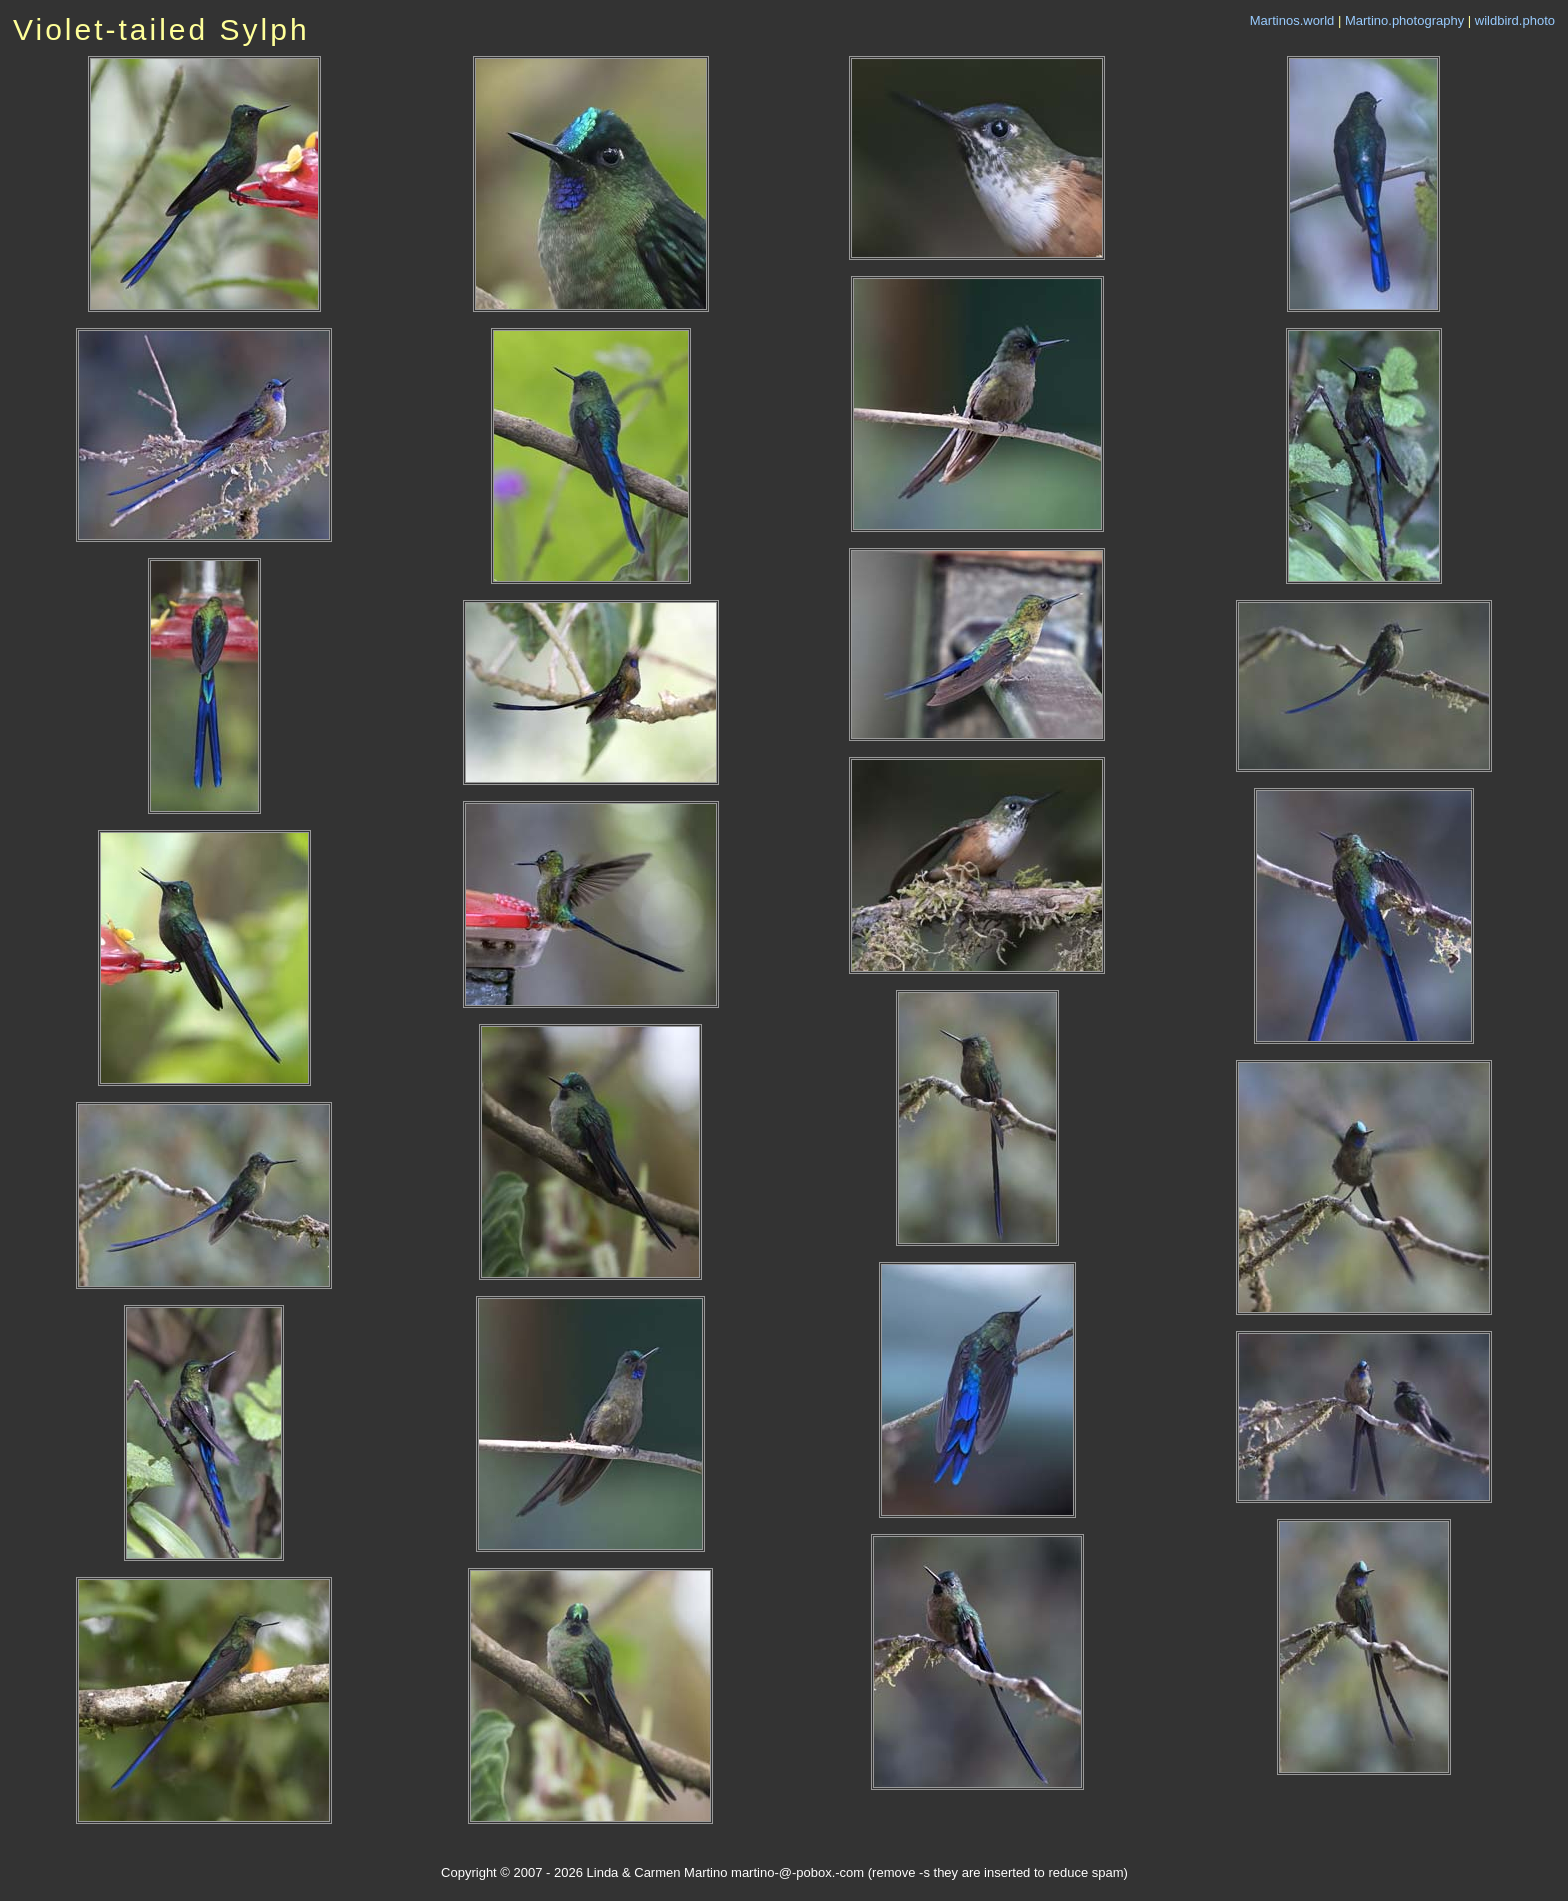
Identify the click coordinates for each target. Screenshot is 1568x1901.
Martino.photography (1404, 20)
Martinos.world (1292, 20)
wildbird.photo (1515, 20)
